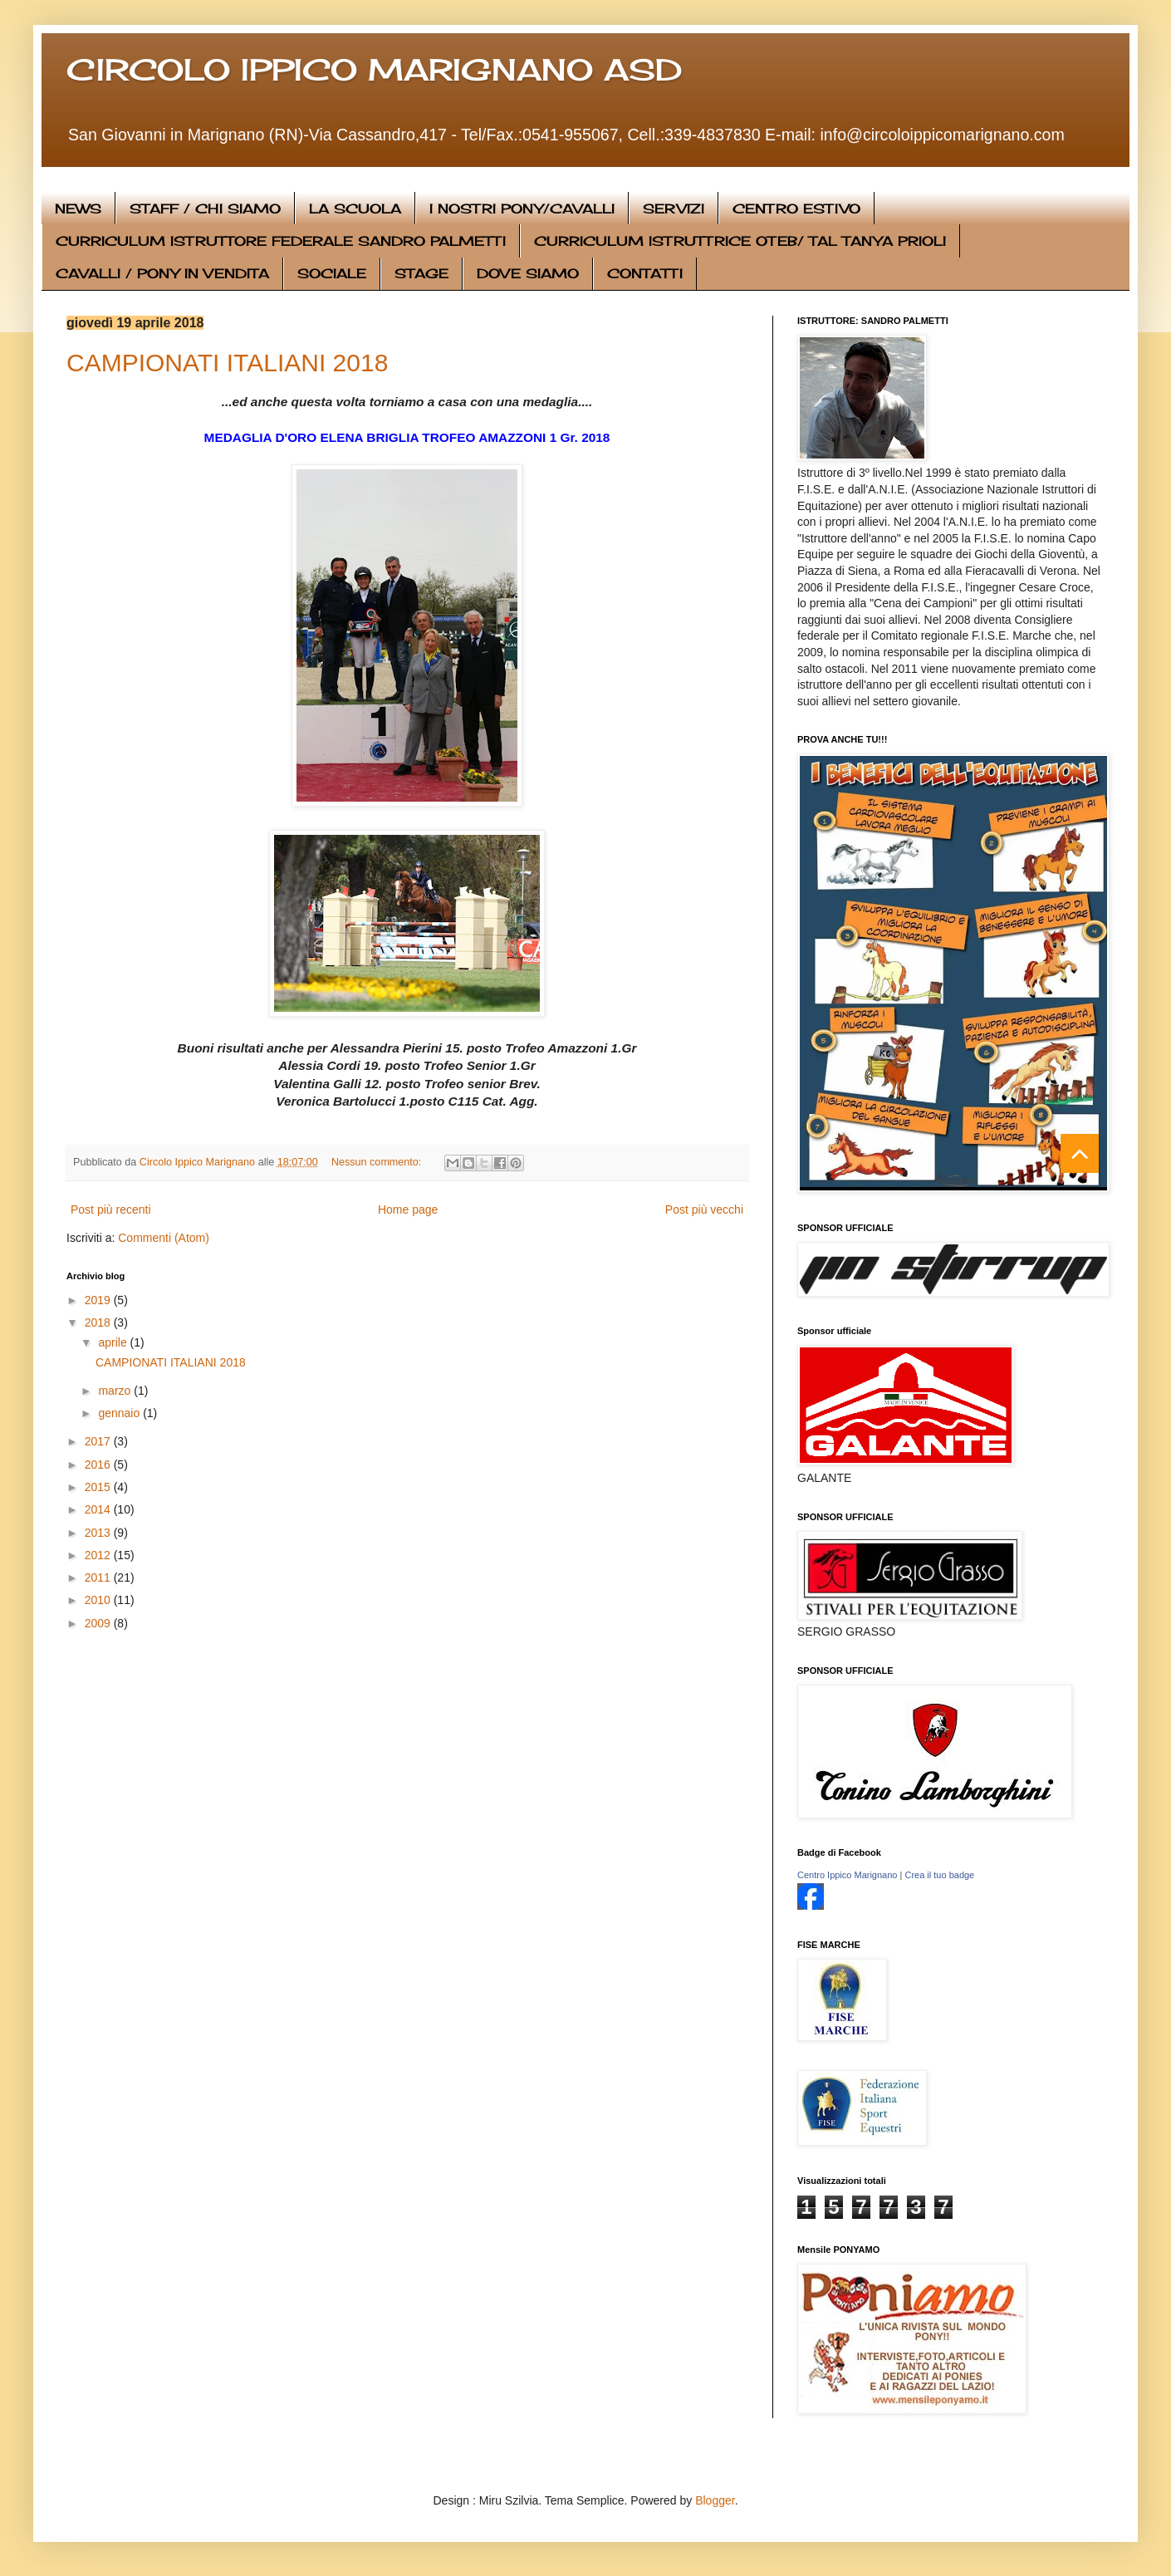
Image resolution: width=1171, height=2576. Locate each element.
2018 (99, 1322)
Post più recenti (111, 1209)
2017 (99, 1441)
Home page (408, 1209)
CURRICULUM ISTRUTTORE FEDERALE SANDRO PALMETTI (281, 241)
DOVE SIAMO (528, 273)
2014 (99, 1509)
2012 (99, 1555)
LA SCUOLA (355, 208)
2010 (99, 1600)
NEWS (78, 208)
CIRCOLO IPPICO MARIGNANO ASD (374, 70)
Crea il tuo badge (939, 1875)
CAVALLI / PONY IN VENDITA (162, 273)
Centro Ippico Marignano (847, 1875)
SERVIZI (673, 208)
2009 (99, 1623)
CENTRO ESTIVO (796, 208)
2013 (99, 1532)
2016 (99, 1464)
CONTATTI (645, 273)
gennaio (120, 1413)
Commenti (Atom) (163, 1237)
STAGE (421, 273)
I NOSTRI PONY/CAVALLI (522, 208)
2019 (99, 1300)
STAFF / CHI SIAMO (205, 208)
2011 (99, 1577)
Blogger (714, 2500)
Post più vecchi (704, 1209)
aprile (114, 1342)
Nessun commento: (377, 1162)
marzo (116, 1390)
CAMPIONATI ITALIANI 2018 (227, 362)
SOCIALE (331, 273)
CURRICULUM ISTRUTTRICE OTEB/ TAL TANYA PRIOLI (740, 241)
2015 (99, 1487)
